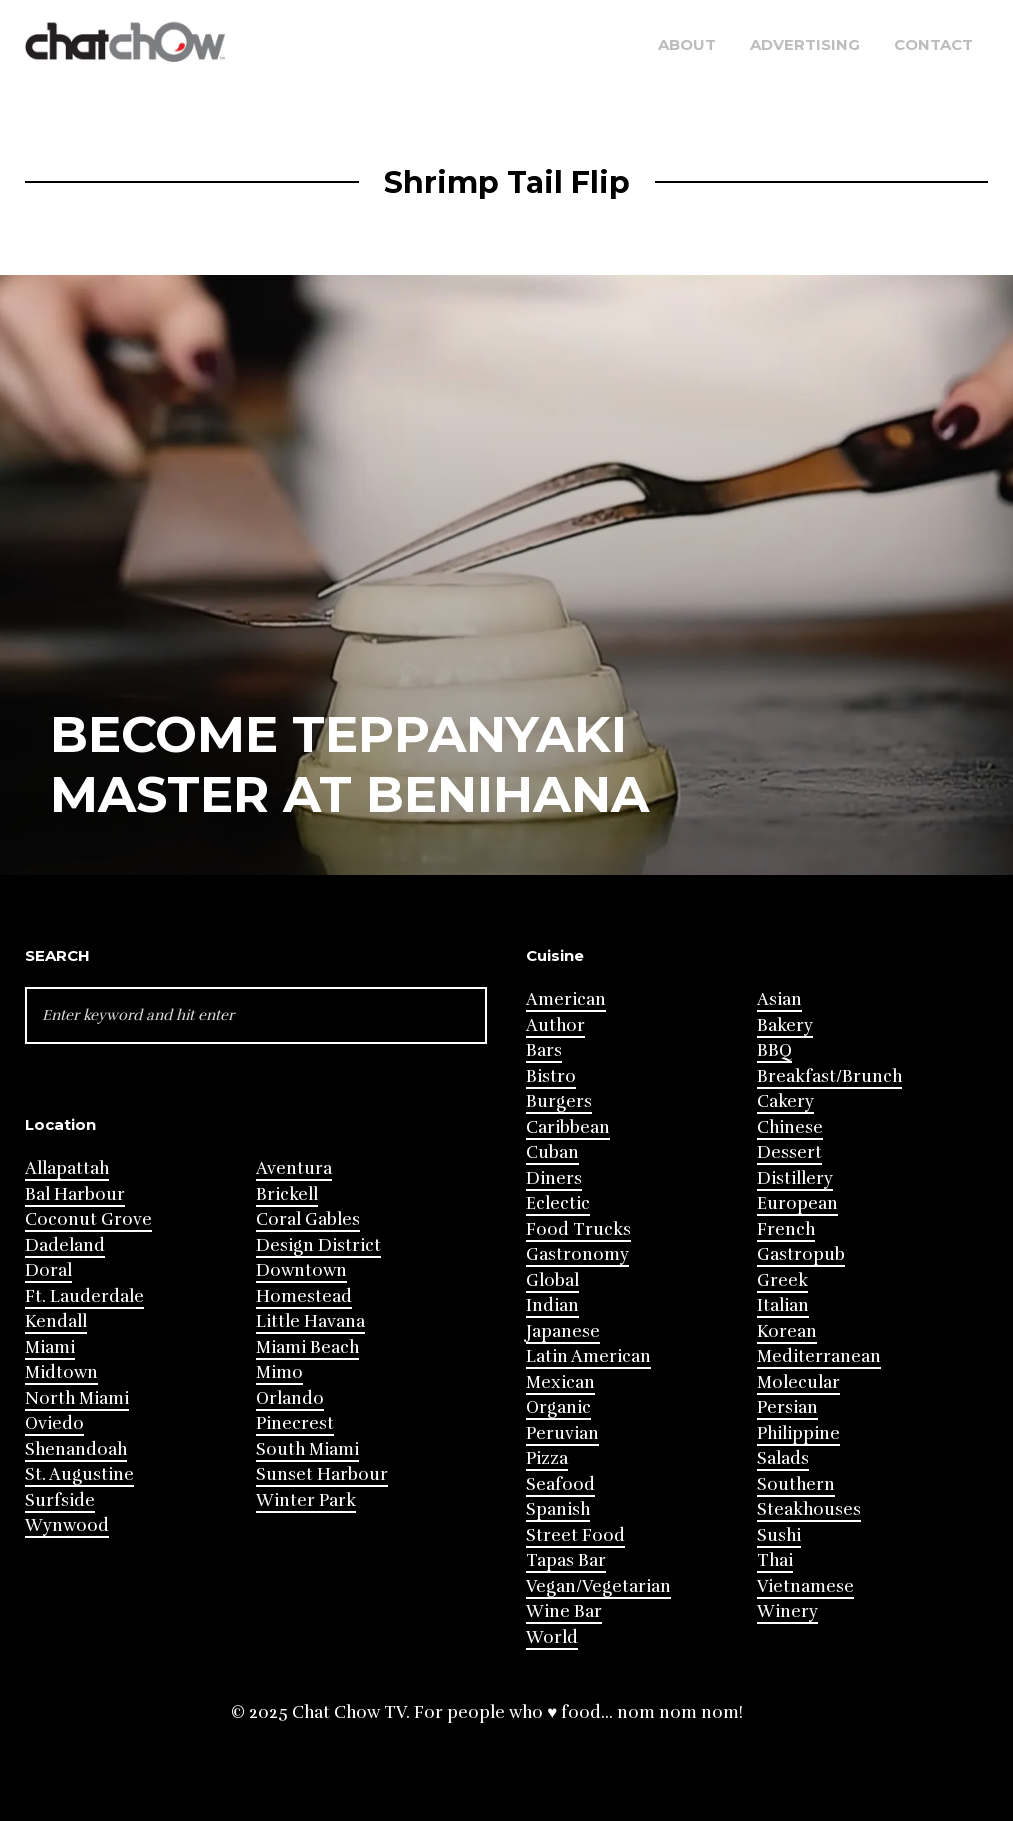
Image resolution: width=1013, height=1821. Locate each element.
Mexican (560, 1382)
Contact (933, 44)
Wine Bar (564, 1611)
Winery (787, 1611)
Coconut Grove (88, 1219)
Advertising (805, 44)
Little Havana (310, 1321)
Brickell (287, 1194)
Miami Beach (307, 1347)
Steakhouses (809, 1509)
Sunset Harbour (322, 1474)
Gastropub (801, 1254)
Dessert (789, 1152)
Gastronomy (577, 1254)
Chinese (790, 1127)
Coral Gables (308, 1219)
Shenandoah (76, 1449)
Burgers (559, 1101)
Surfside (60, 1500)
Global (552, 1280)
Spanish (558, 1509)
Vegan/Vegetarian (598, 1586)
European (797, 1203)
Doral (48, 1270)
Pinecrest (295, 1423)
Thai (775, 1560)
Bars (544, 1050)
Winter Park (306, 1500)
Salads (783, 1458)
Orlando (290, 1398)
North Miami (77, 1398)
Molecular (798, 1382)
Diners (554, 1178)
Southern (796, 1484)
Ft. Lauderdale (84, 1296)
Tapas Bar (566, 1560)
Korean (787, 1331)
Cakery (785, 1101)
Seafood (560, 1484)
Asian (779, 999)
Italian (783, 1305)
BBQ (774, 1050)
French (786, 1229)
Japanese (563, 1331)
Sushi (779, 1535)
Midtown (61, 1372)
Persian (787, 1407)
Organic (558, 1407)
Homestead (304, 1296)
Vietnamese (805, 1586)
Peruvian (562, 1433)
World (552, 1637)
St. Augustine (79, 1474)
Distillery (795, 1178)
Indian (552, 1305)
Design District (318, 1245)
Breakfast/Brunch (829, 1076)
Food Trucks (578, 1229)
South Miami (307, 1449)
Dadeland (65, 1245)
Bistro (551, 1076)
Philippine (798, 1433)
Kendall (56, 1321)
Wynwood (67, 1525)
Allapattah (67, 1168)
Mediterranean (819, 1356)
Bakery (785, 1025)
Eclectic (558, 1203)
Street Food (575, 1535)
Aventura (294, 1168)
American (566, 999)
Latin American (588, 1356)
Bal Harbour (75, 1194)
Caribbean (568, 1127)
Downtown (301, 1270)
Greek (782, 1280)
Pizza (547, 1458)
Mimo (279, 1372)
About (687, 44)
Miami (50, 1347)
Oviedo (54, 1423)
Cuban (552, 1152)
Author (555, 1025)
